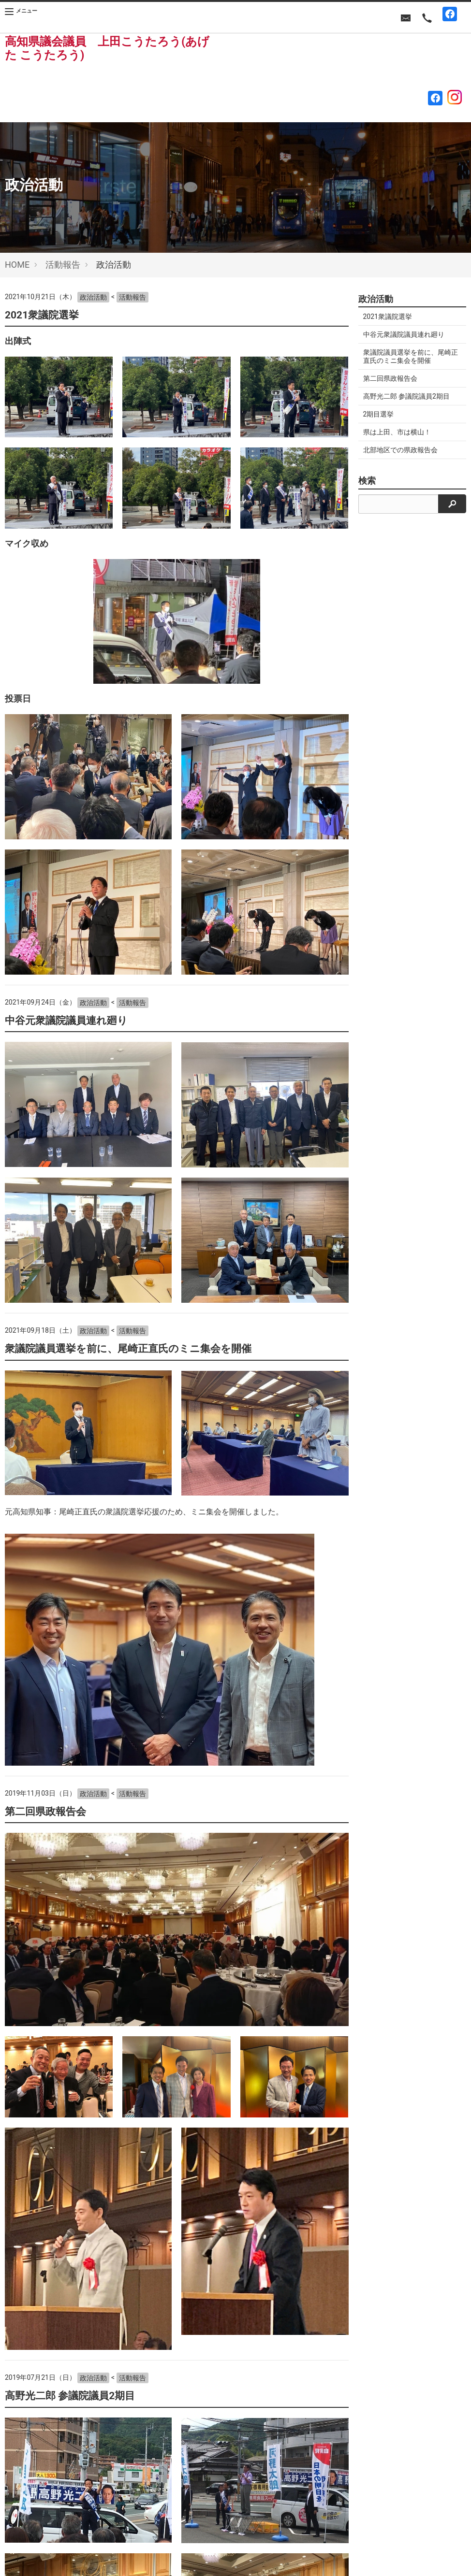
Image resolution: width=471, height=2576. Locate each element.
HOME (17, 264)
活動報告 (62, 264)
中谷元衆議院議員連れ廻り (66, 1020)
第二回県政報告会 (45, 1811)
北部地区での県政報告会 (400, 450)
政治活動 (93, 297)
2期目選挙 (378, 414)
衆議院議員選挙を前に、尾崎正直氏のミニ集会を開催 (128, 1348)
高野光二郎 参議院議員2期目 (70, 2396)
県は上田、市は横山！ (397, 432)
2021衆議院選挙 (42, 315)
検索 (367, 481)
